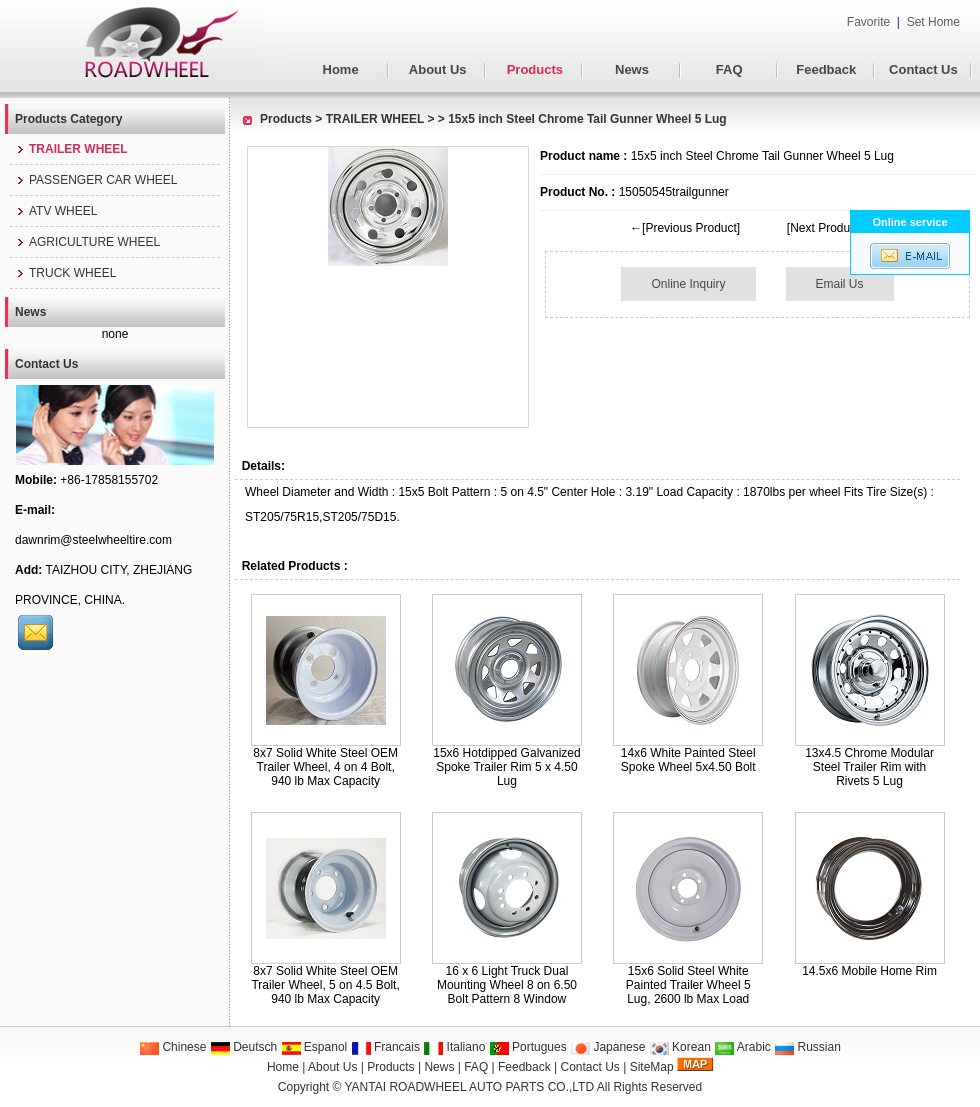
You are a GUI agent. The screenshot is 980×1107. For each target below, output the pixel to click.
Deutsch (243, 1047)
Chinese (172, 1047)
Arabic (742, 1047)
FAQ (729, 69)
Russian (807, 1047)
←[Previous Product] (685, 228)
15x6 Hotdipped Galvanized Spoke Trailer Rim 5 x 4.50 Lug (506, 767)
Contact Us (923, 69)
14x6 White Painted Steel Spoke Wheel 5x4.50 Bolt (688, 760)
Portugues (528, 1047)
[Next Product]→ (831, 228)
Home (341, 69)
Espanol (314, 1047)
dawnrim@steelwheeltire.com (93, 540)
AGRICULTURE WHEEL (87, 242)
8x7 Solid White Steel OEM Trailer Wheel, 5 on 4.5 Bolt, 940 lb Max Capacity (325, 985)
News (632, 69)
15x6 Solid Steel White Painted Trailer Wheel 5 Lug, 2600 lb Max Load (688, 985)
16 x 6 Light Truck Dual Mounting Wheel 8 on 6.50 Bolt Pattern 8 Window (507, 985)
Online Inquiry (688, 284)
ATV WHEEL (56, 211)
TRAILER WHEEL (375, 119)
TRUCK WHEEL (65, 273)
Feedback (826, 69)
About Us (438, 69)
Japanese (607, 1047)
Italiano (454, 1047)
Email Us (840, 284)
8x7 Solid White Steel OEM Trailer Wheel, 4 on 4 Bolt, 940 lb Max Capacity (325, 767)
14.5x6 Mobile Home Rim (869, 971)
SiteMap (652, 1067)
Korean (680, 1047)
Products (535, 69)
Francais (385, 1047)
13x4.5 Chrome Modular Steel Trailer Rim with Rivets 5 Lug (869, 767)
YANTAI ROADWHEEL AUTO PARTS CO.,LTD (470, 1087)
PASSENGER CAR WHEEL (96, 180)
